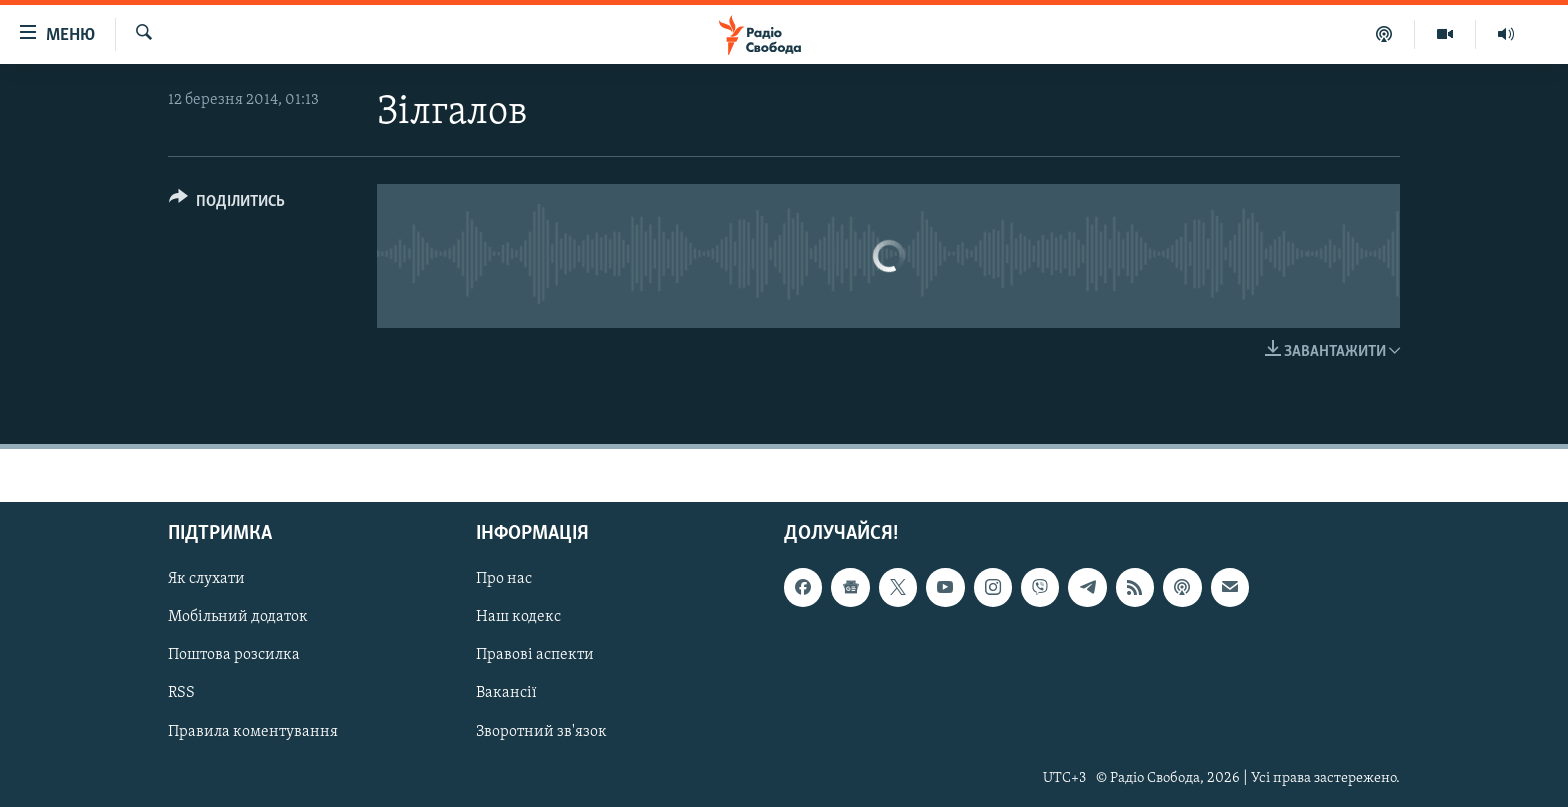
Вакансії (506, 694)
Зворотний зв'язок (541, 732)
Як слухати (206, 580)
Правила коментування (253, 732)
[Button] (227, 204)
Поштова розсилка (234, 656)
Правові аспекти (535, 656)
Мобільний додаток (238, 618)
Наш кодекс (518, 618)
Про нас (504, 580)
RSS (181, 694)
